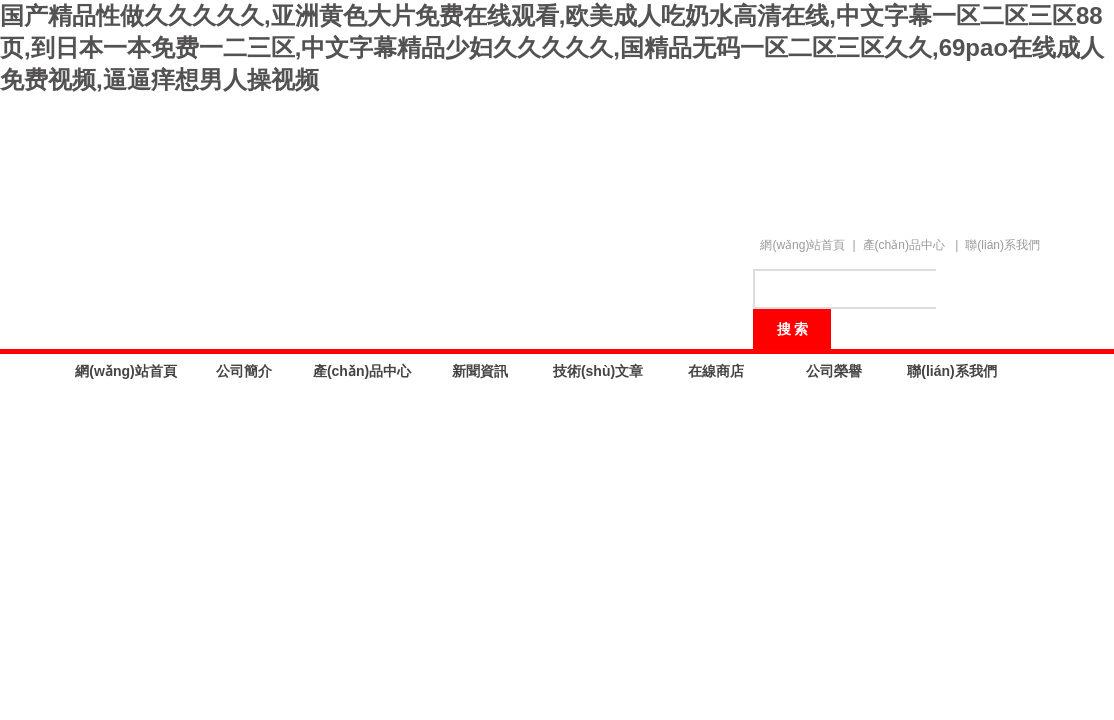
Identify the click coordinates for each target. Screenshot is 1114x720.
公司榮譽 (834, 371)
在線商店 (716, 371)
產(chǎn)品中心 (904, 245)
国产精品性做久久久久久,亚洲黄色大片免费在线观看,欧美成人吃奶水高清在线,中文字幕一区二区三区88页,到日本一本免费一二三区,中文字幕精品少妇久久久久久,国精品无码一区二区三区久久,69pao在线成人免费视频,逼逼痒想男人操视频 (552, 47)
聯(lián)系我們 (1002, 245)
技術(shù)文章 (598, 371)
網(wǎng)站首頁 (802, 245)
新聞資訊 (480, 371)
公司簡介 (244, 371)
